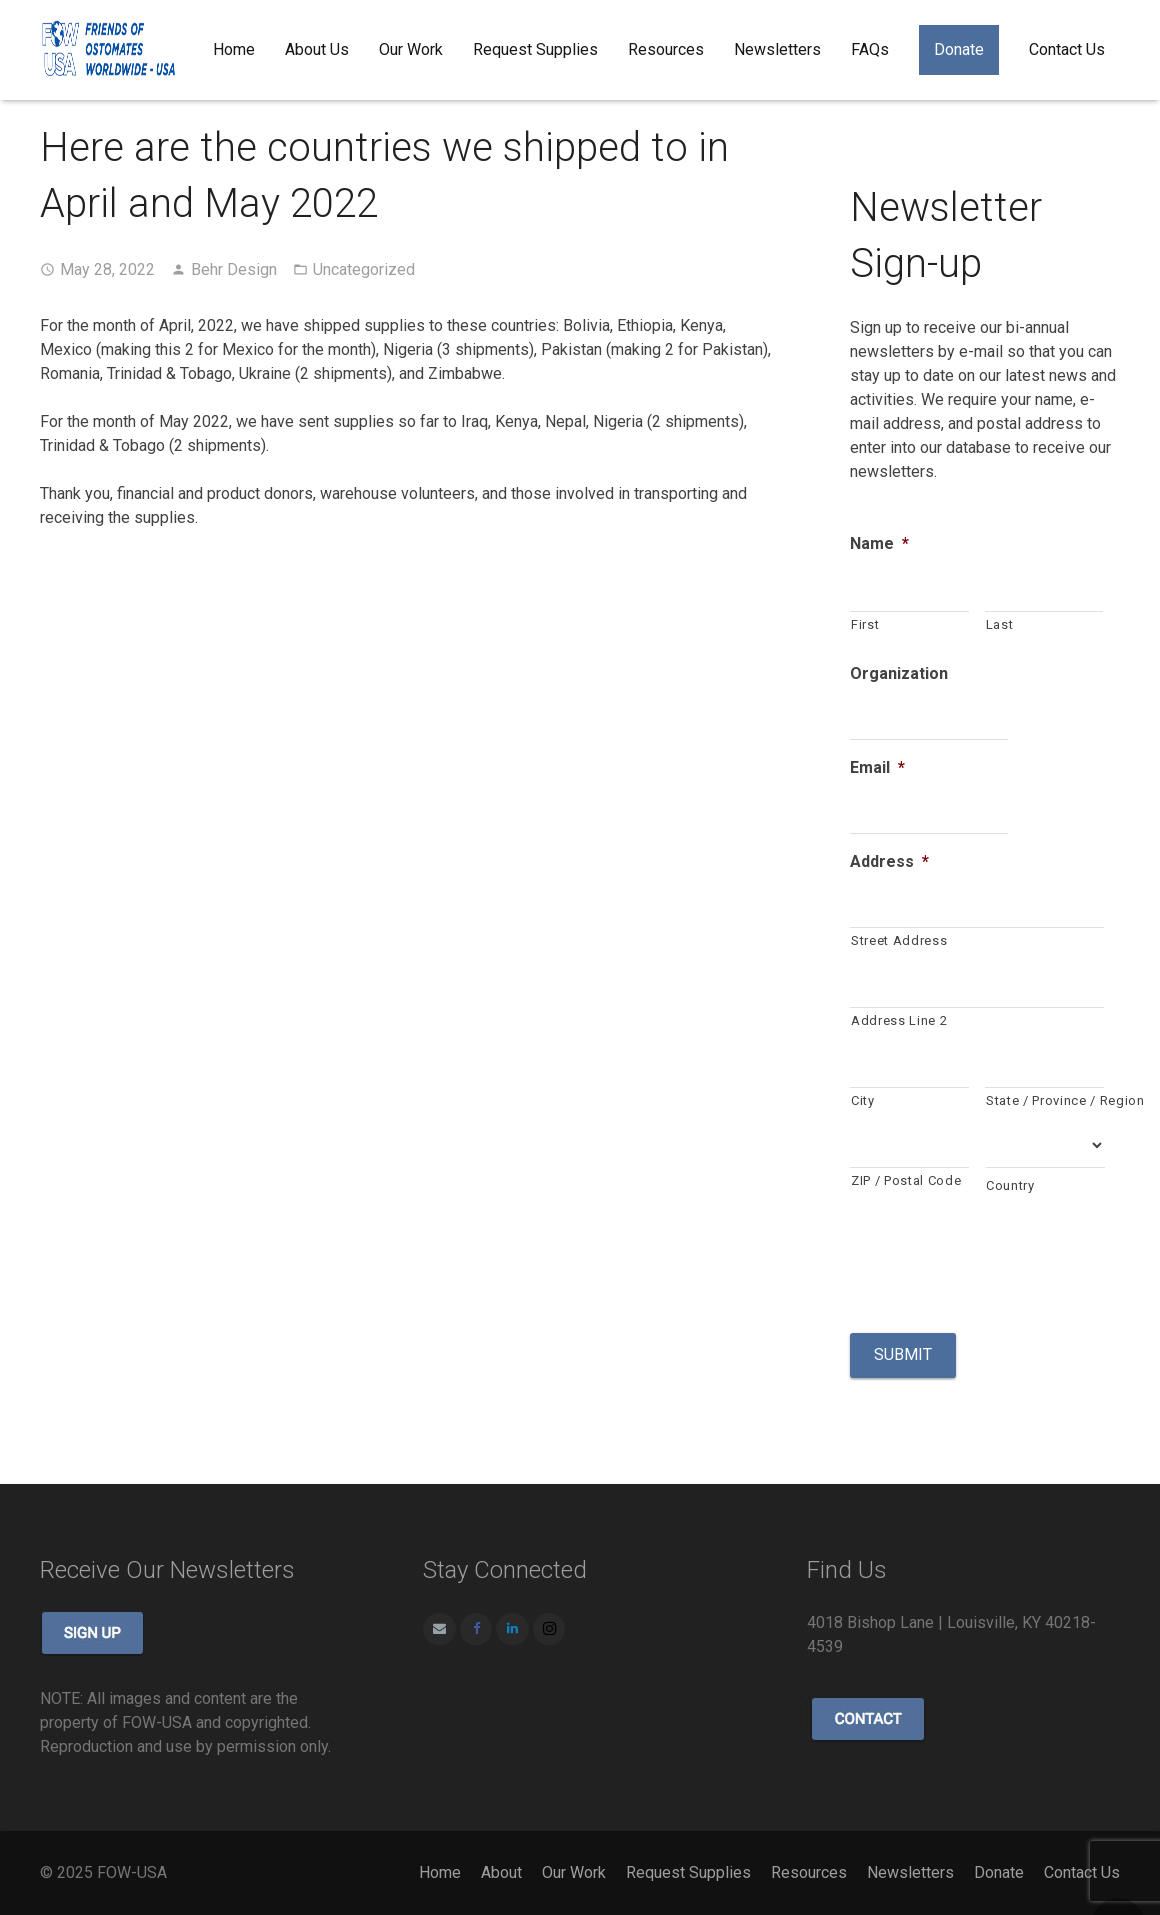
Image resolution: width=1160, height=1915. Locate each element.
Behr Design (234, 269)
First (865, 624)
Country (1010, 1185)
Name (879, 543)
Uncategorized (364, 269)
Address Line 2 (899, 1020)
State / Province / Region (1045, 1100)
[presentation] (1002, 1262)
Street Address (899, 940)
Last (1000, 624)
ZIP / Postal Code (906, 1180)
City (863, 1100)
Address (889, 861)
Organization (899, 673)
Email (877, 767)
